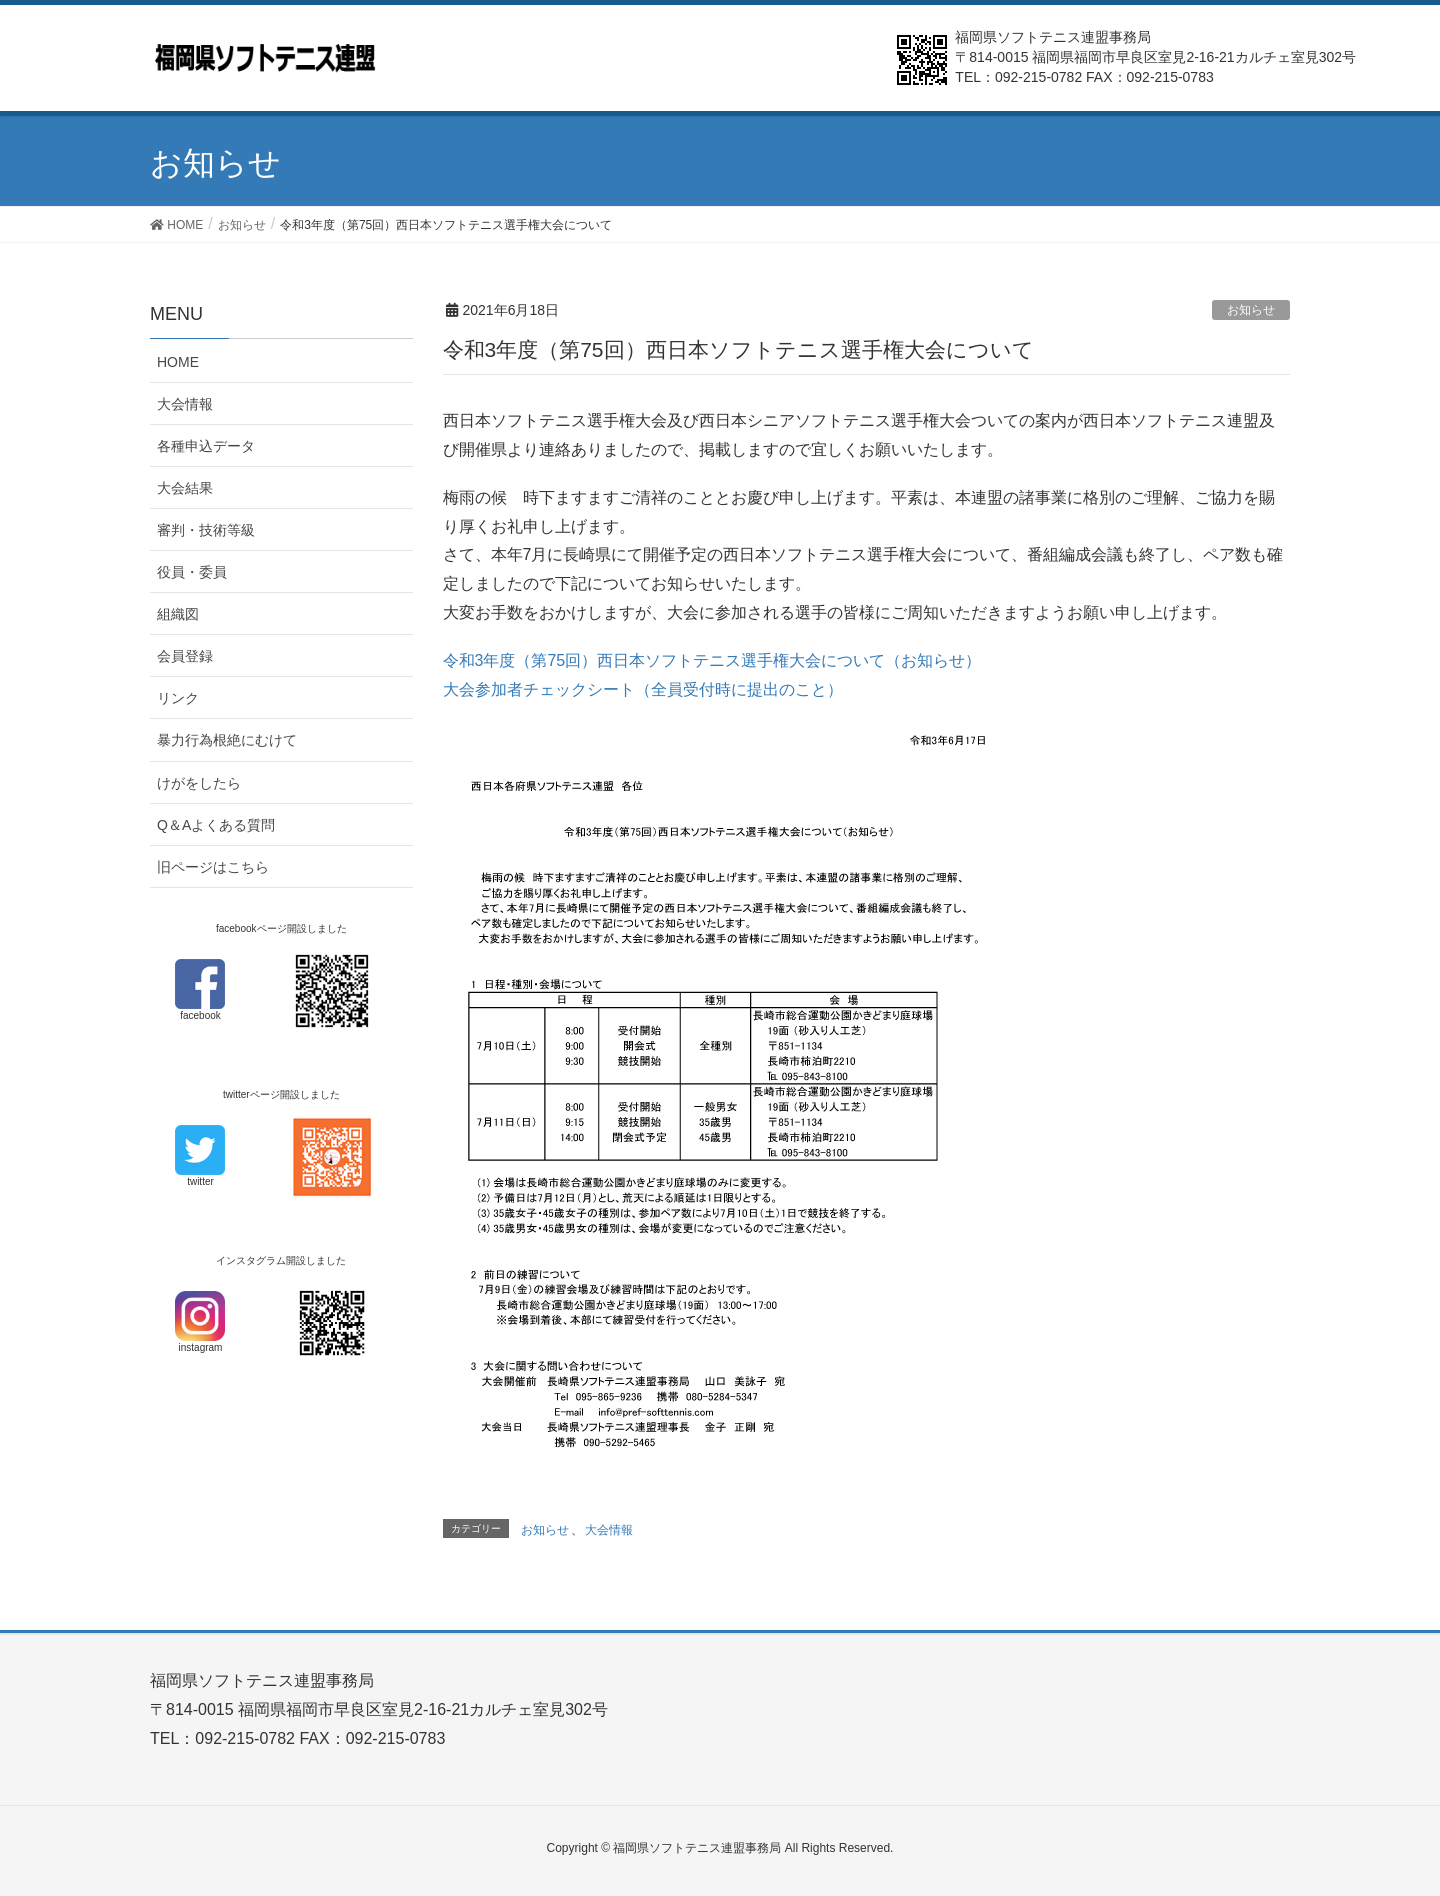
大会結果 (185, 488)
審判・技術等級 (206, 530)
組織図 (178, 614)
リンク (178, 698)
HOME (178, 362)
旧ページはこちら (213, 867)
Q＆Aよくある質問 (216, 825)
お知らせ (1251, 310)
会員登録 (185, 656)
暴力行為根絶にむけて (227, 740)
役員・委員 (192, 572)
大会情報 (609, 1530)
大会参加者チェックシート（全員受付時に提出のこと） (643, 689)
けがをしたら (199, 783)
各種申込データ (206, 446)
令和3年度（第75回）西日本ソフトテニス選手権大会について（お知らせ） (712, 660)
